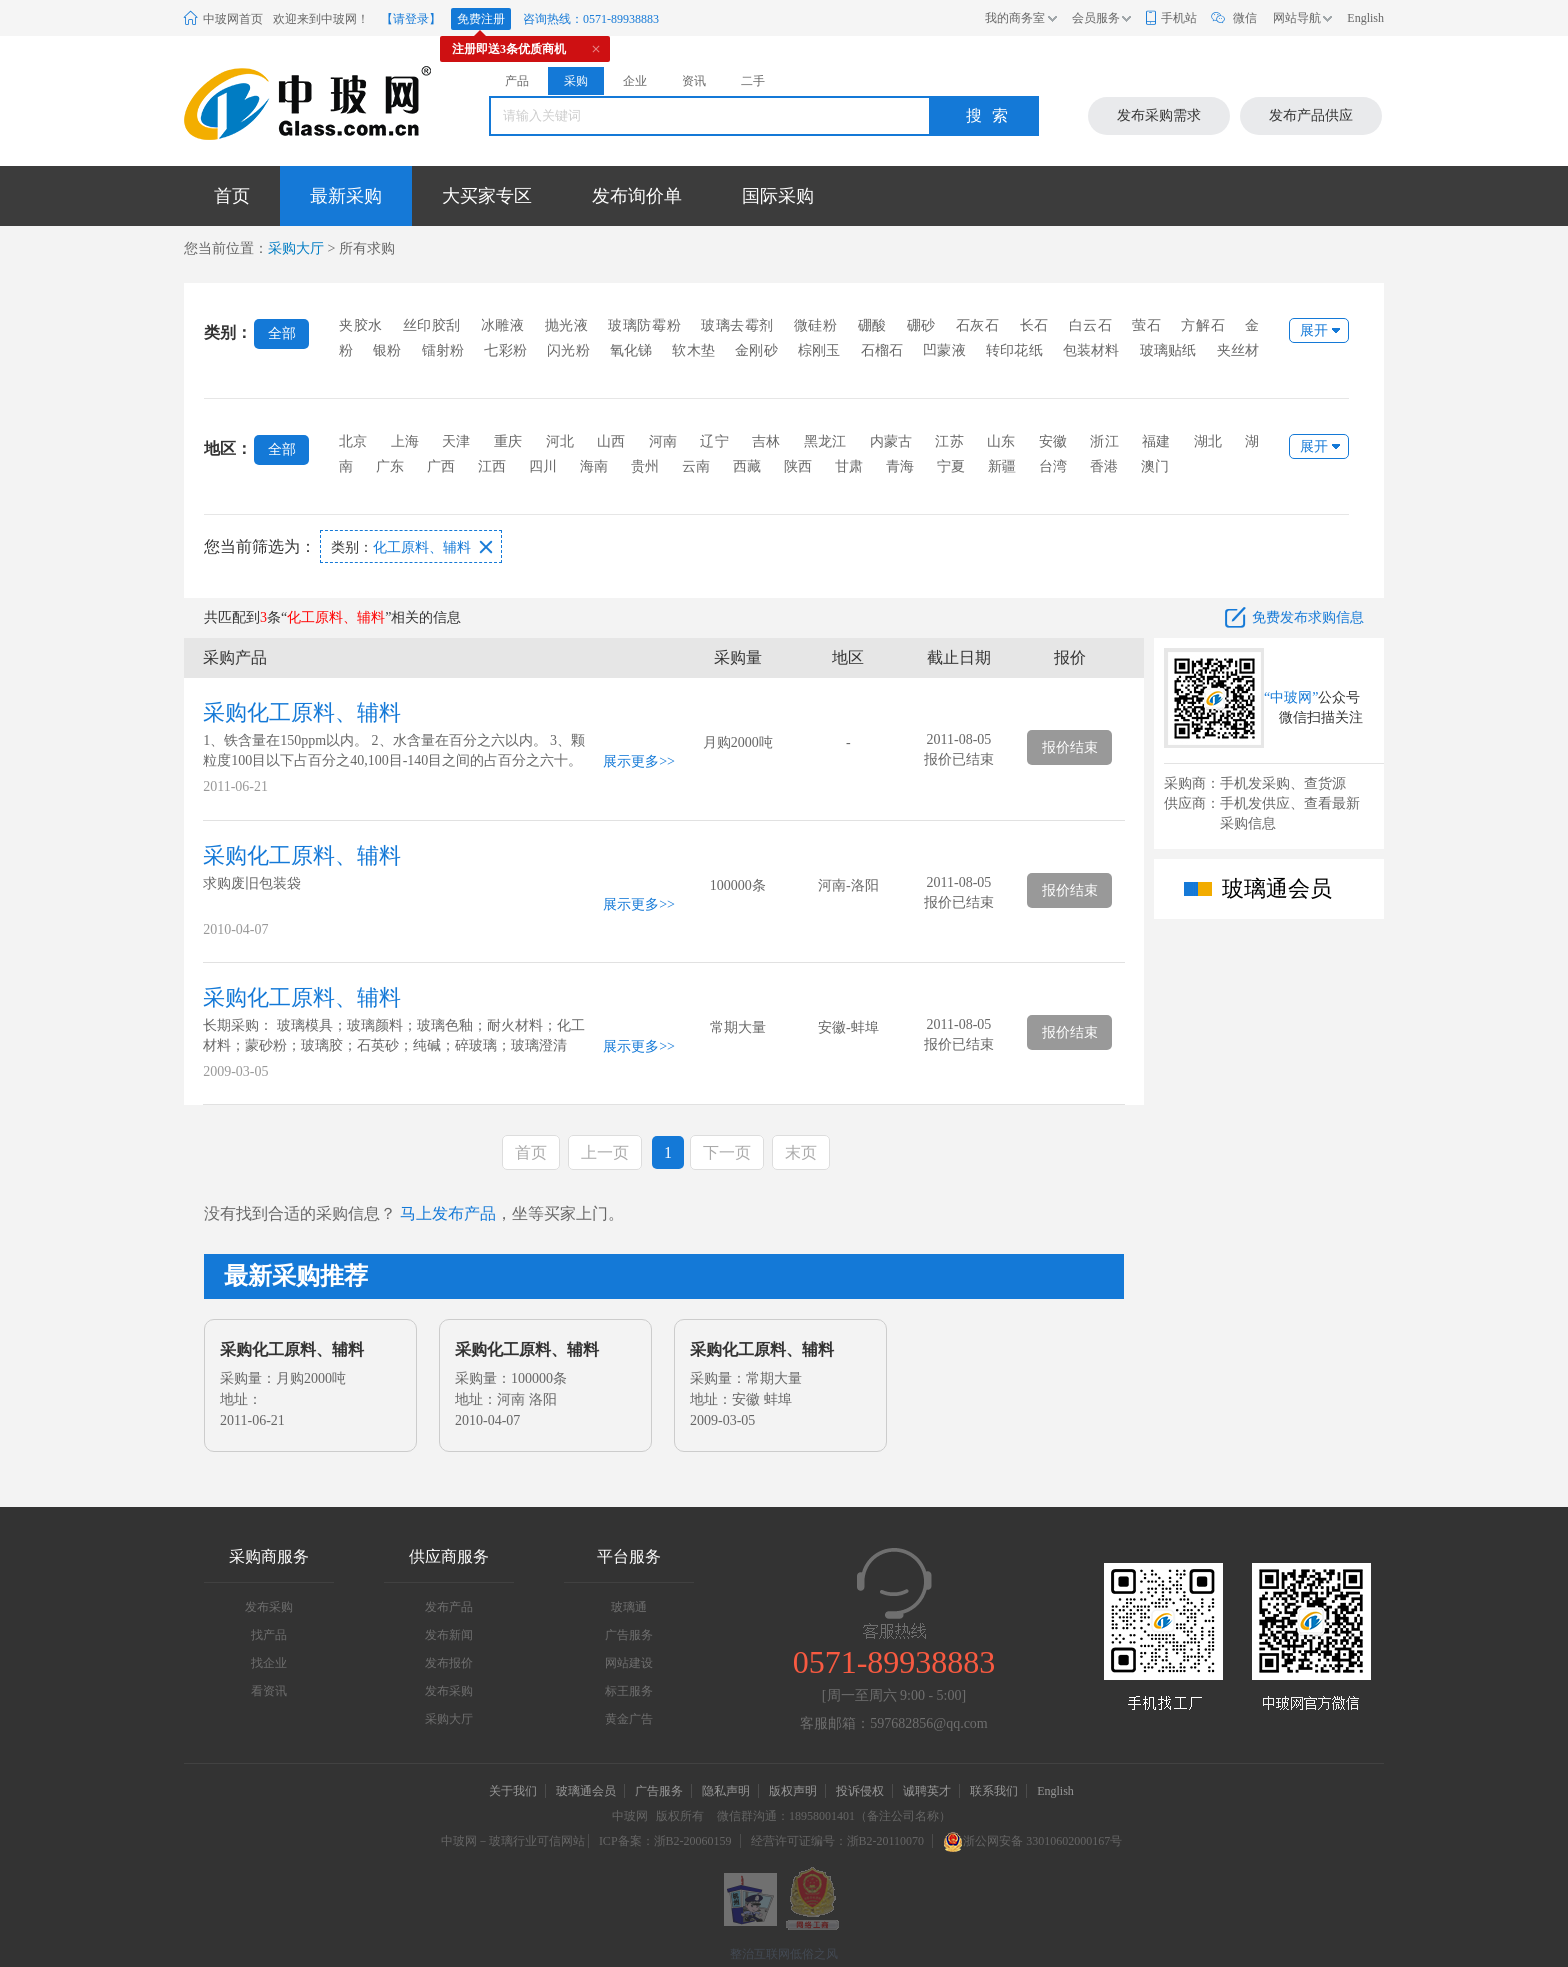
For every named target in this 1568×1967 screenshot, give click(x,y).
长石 (1034, 325)
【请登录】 (411, 19)
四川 (543, 466)
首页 (232, 196)
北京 (353, 441)
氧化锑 (631, 350)
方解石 (1203, 325)
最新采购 (346, 196)
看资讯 (269, 1691)
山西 (611, 441)
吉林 (766, 441)
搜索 (992, 115)
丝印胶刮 (432, 325)
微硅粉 (816, 325)
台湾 (1053, 466)
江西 (492, 466)
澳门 (1155, 466)
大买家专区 (487, 196)
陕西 (798, 466)
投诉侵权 (860, 1791)
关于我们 (513, 1791)
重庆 (508, 441)
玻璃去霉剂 (737, 325)
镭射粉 (443, 350)
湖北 (1208, 441)
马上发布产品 (448, 1213)
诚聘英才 (928, 1791)
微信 (1245, 18)
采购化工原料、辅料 (302, 712)
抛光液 (567, 325)
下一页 (727, 1152)
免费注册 (481, 19)
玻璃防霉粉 (644, 325)
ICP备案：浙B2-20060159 (665, 1841)
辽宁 (714, 441)
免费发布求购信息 (1308, 617)
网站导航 (1297, 18)
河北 (560, 441)
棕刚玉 (819, 350)
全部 (282, 333)
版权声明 (793, 1791)
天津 (456, 441)
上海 (405, 441)
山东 (1001, 441)
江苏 (949, 441)
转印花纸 (1014, 350)
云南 (696, 466)
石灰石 (978, 325)
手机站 (1179, 18)
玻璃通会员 (586, 1791)
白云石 (1091, 325)
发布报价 (449, 1663)
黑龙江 (825, 441)
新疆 (1002, 466)
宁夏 (951, 466)
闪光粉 (568, 350)
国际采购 (778, 196)
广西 (441, 466)
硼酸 (872, 325)
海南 (594, 466)
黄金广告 (629, 1719)
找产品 (269, 1635)
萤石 (1146, 325)
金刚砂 (756, 350)
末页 (801, 1152)
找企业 (269, 1663)
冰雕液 (503, 325)
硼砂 (921, 325)
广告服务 (629, 1635)
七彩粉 (505, 350)
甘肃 (849, 466)
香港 (1104, 466)
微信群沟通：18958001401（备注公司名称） (834, 1816)
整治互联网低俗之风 (784, 1954)
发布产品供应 (1311, 115)
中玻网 (630, 1816)
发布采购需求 (1159, 115)
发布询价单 (637, 196)
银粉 (387, 350)
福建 (1156, 441)
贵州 (645, 466)
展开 (1314, 330)
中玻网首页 (233, 19)
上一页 (605, 1152)
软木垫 (693, 350)
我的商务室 (1015, 18)
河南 (663, 441)
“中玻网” (1291, 697)
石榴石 (882, 350)
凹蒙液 (944, 350)
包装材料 (1091, 350)
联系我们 (994, 1791)
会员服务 (1096, 18)
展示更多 (631, 761)
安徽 (1053, 441)
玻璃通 (629, 1607)
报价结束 (1070, 747)
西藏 (747, 466)
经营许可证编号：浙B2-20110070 (838, 1841)
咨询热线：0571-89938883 (591, 19)
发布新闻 (449, 1635)
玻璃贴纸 (1168, 350)
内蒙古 (891, 441)
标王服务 (629, 1691)
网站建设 (629, 1663)
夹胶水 (361, 325)
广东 (390, 466)
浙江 (1104, 441)
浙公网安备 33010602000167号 (1032, 1841)
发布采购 (269, 1607)
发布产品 (449, 1607)
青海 (900, 466)
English (1365, 18)
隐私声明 (726, 1791)
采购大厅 (296, 248)
